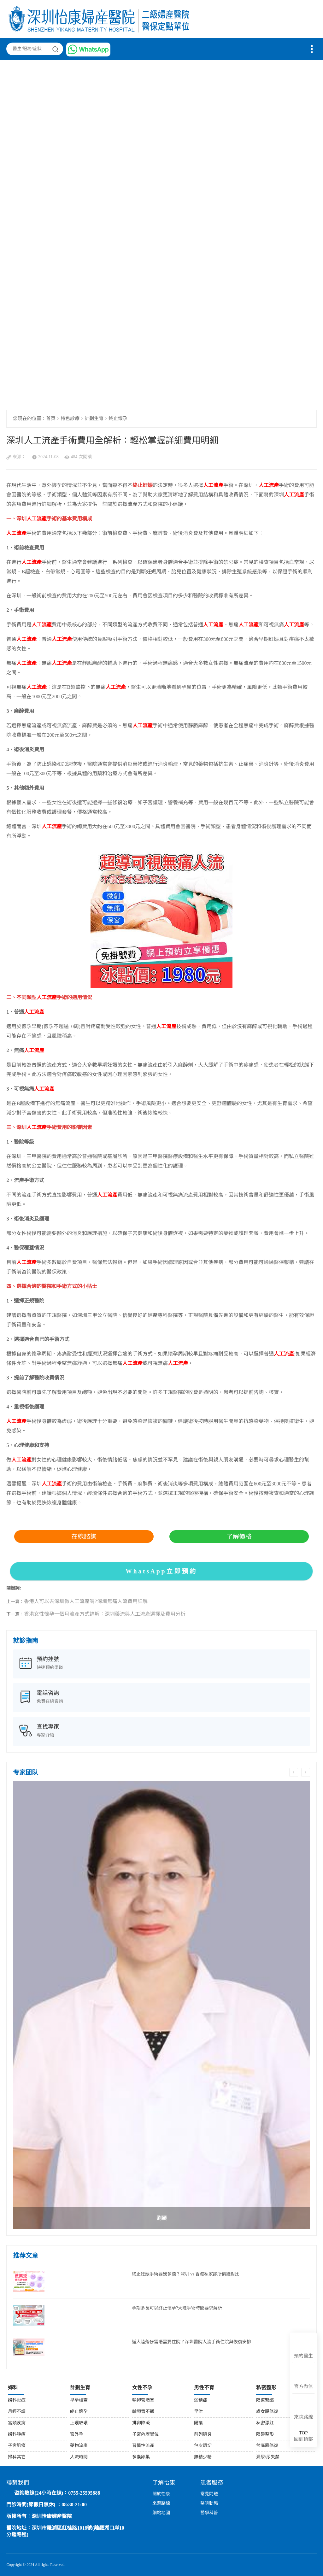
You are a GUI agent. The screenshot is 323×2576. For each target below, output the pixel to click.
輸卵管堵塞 (143, 2400)
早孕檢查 (79, 2400)
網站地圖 (161, 2513)
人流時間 (79, 2457)
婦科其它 (17, 2457)
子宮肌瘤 (17, 2446)
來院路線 (303, 2417)
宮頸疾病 (17, 2423)
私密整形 (266, 2388)
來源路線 (161, 2503)
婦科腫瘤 (17, 2434)
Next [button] (305, 1772)
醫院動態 (209, 2503)
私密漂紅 (265, 2423)
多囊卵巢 (141, 2457)
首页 (51, 418)
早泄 (198, 2411)
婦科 (13, 2388)
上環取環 (79, 2423)
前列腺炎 (203, 2434)
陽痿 (198, 2423)
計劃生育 (94, 418)
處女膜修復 (267, 2411)
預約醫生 (303, 2356)
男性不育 (204, 2388)
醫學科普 (209, 2513)
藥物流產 (79, 2446)
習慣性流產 (143, 2446)
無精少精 (203, 2457)
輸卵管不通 (143, 2411)
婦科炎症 (17, 2400)
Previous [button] (293, 1772)
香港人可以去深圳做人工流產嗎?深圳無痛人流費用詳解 (85, 1601)
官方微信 (303, 2386)
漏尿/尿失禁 (267, 2457)
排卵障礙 (141, 2423)
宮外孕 (76, 2434)
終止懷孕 (118, 418)
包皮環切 (203, 2446)
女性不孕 (142, 2388)
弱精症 (200, 2400)
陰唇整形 (265, 2434)
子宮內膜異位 (145, 2434)
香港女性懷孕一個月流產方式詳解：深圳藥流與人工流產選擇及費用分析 (104, 1614)
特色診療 (70, 418)
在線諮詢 (84, 1536)
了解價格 (239, 1536)
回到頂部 (303, 2436)
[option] (161, 2005)
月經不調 (17, 2411)
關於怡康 (161, 2494)
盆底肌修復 (267, 2446)
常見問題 (209, 2494)
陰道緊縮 (265, 2400)
